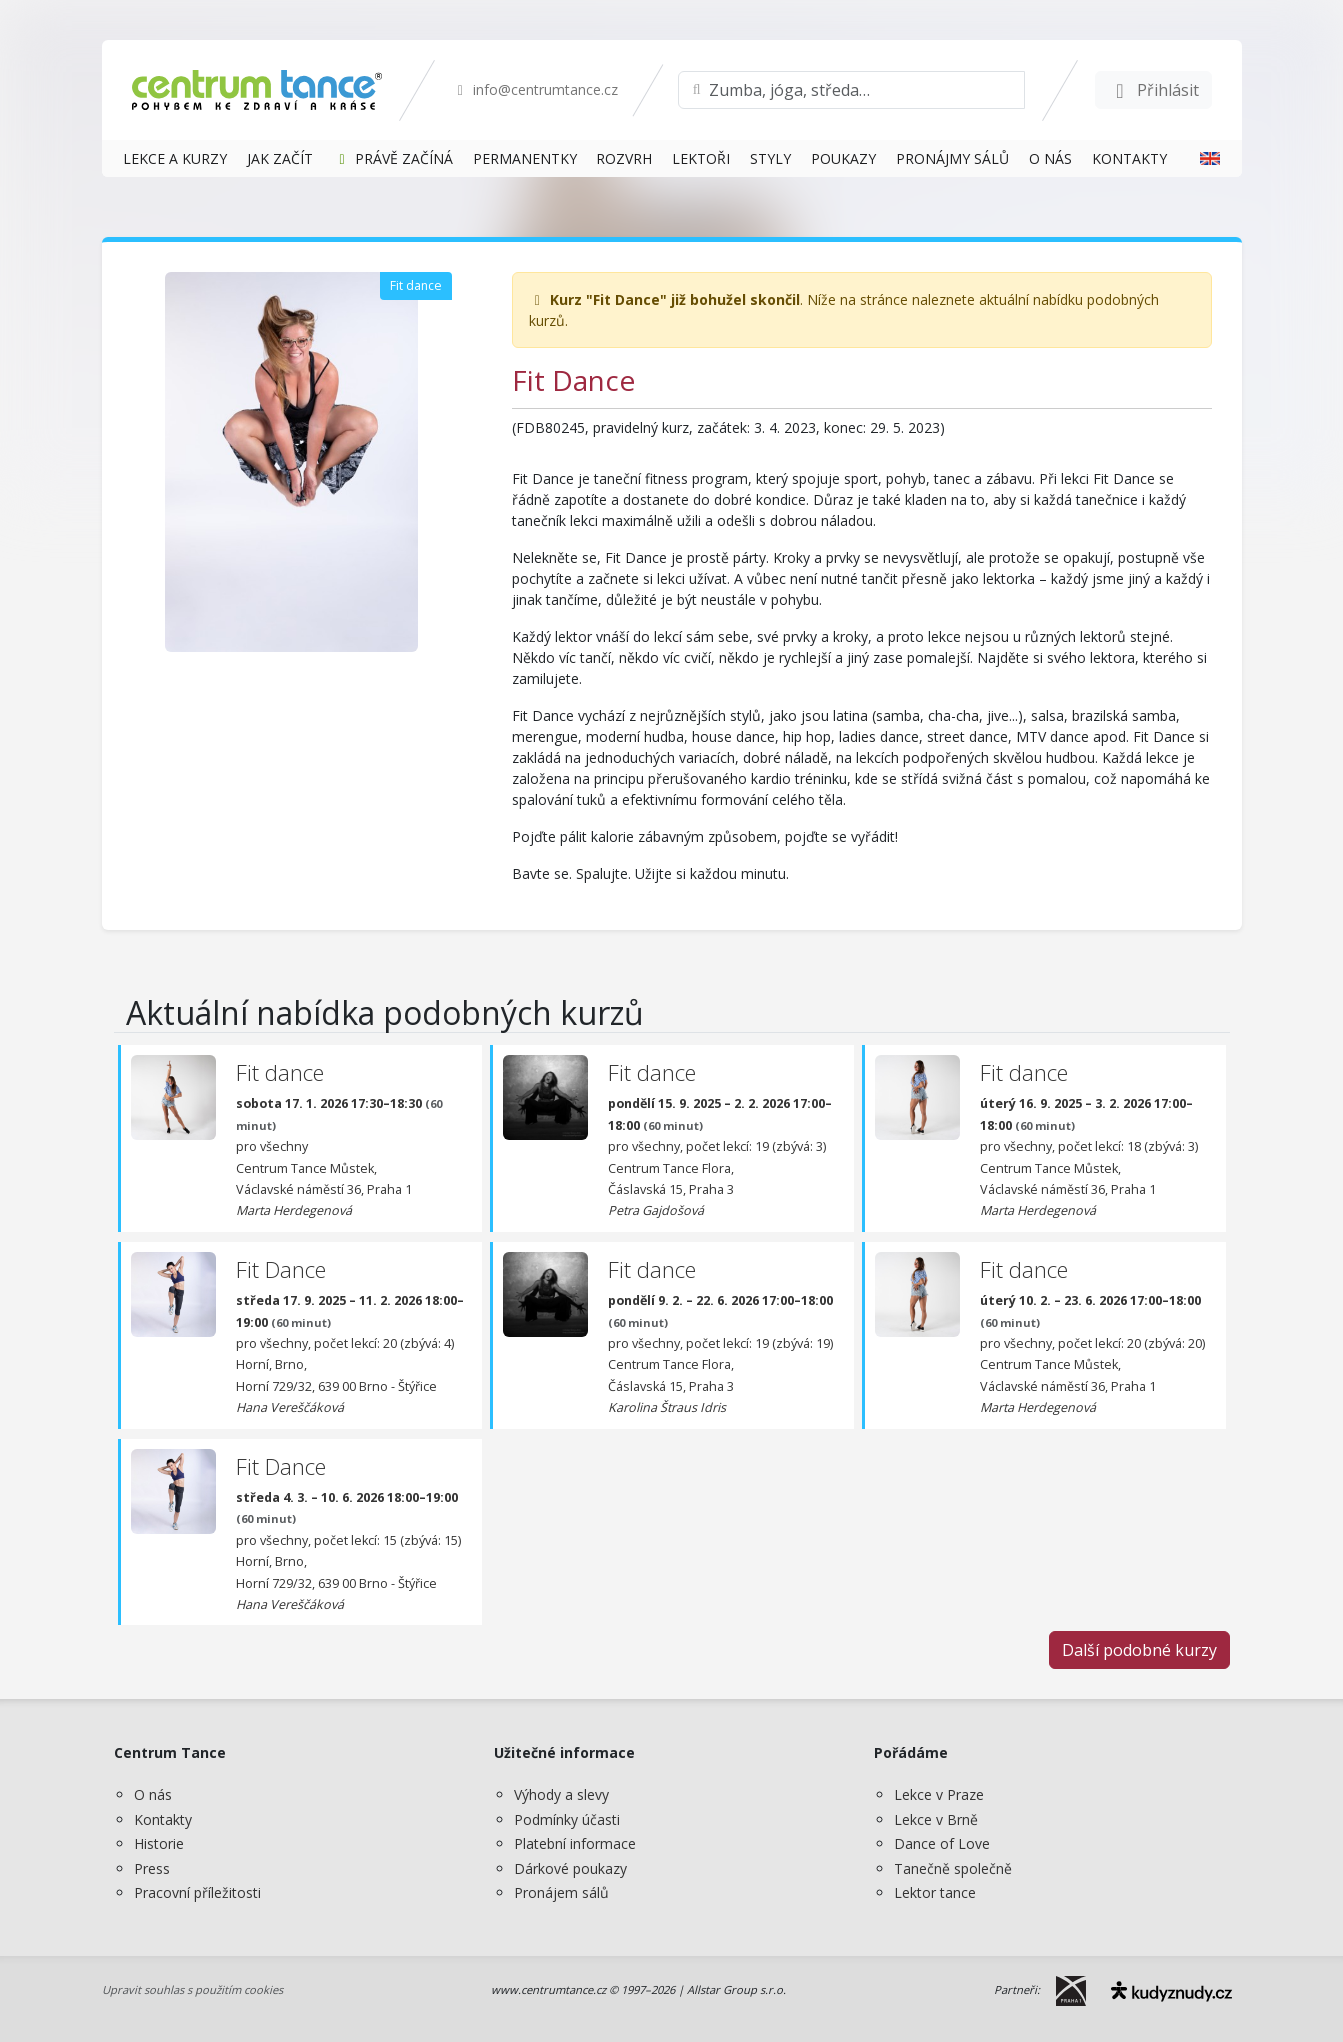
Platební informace (575, 1843)
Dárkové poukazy (570, 1868)
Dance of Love (942, 1843)
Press (152, 1868)
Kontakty (163, 1819)
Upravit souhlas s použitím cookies (192, 1989)
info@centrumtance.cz (535, 89)
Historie (159, 1843)
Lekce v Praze (939, 1794)
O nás (153, 1794)
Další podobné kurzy (1139, 1650)
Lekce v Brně (936, 1819)
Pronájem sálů (561, 1892)
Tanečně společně (953, 1868)
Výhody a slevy (561, 1794)
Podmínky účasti (567, 1819)
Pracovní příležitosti (197, 1892)
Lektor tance (935, 1892)
